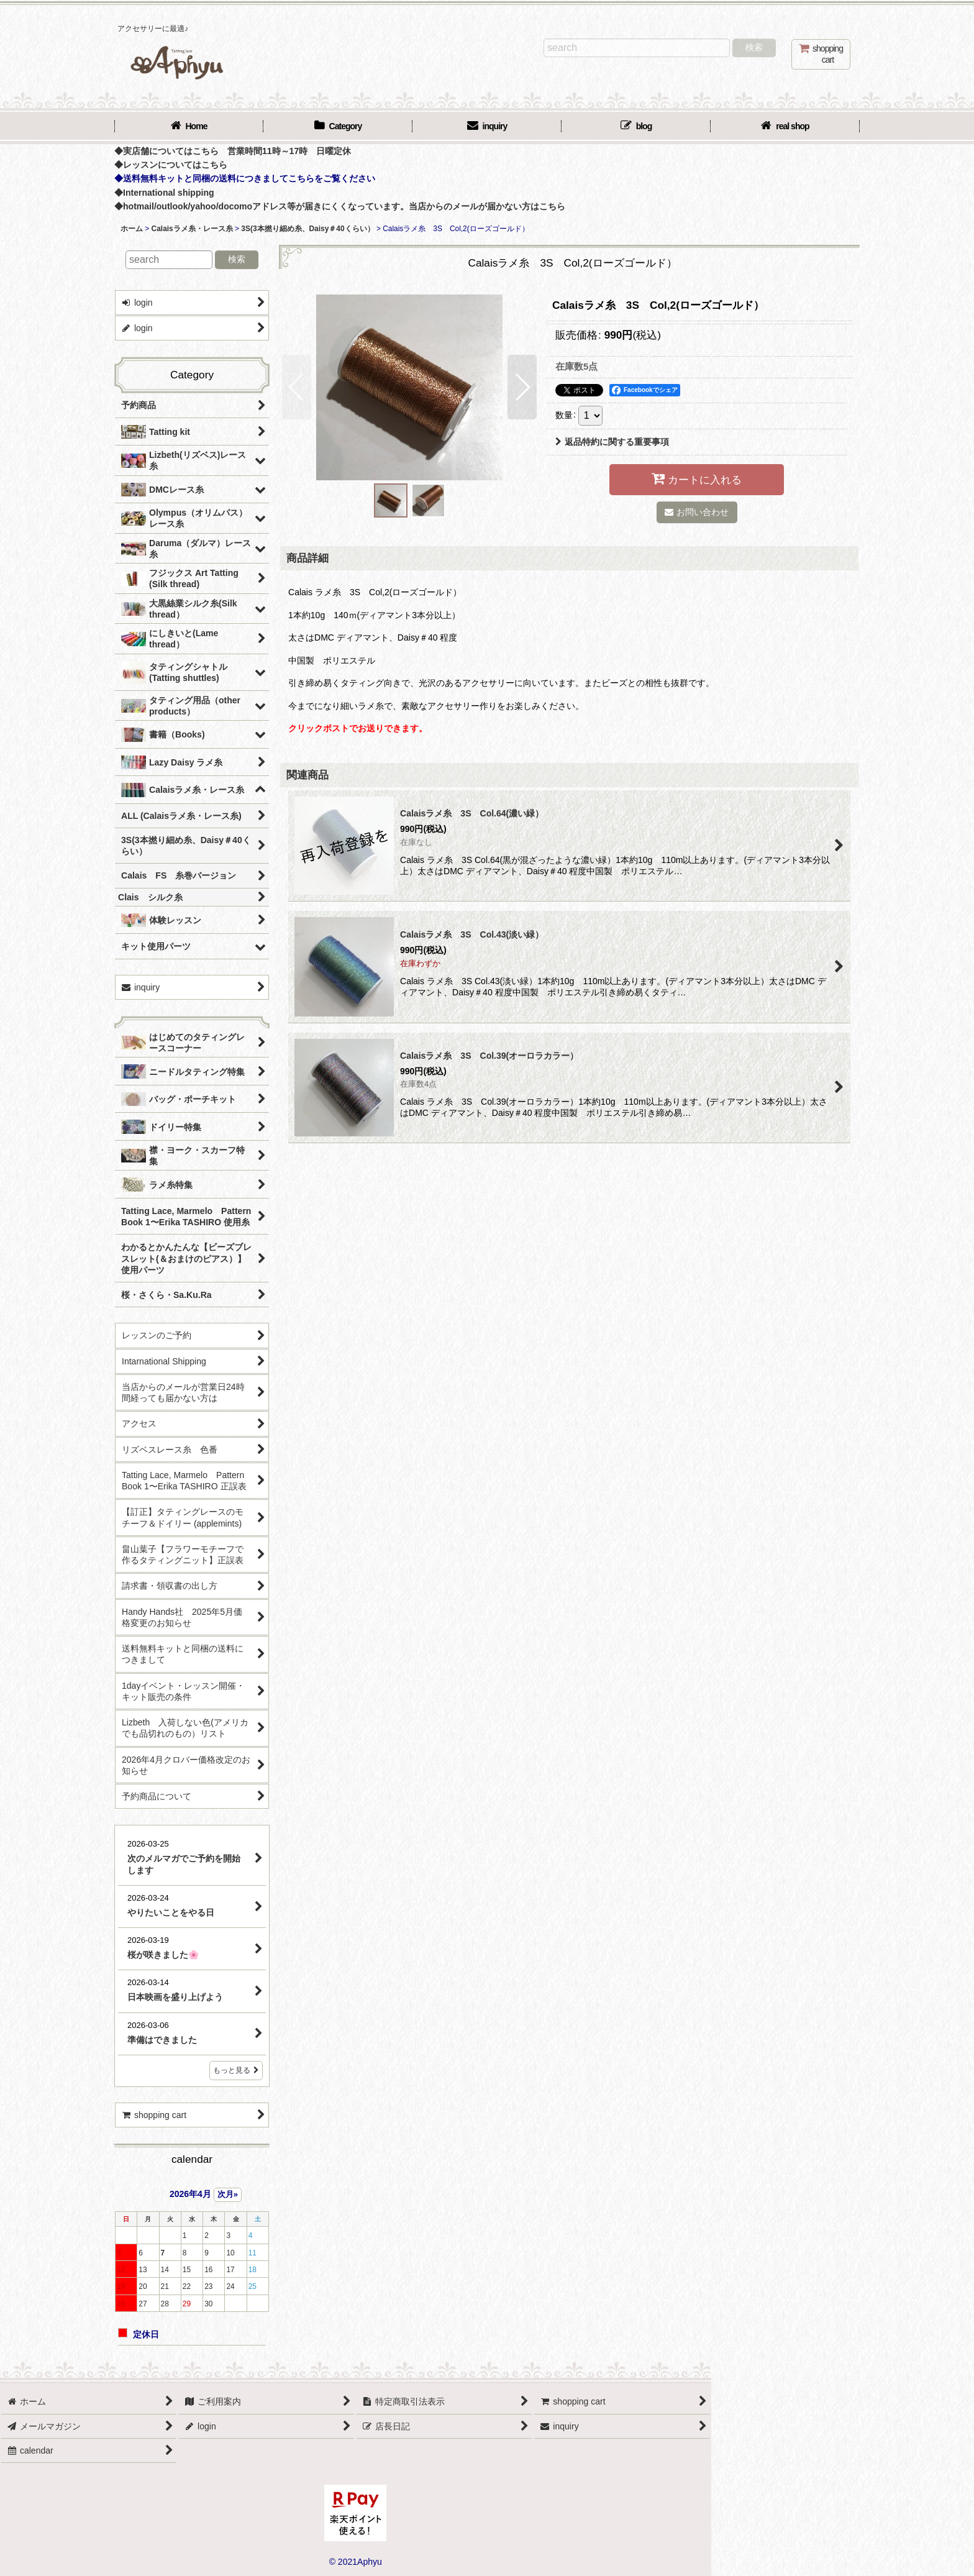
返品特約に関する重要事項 (612, 442)
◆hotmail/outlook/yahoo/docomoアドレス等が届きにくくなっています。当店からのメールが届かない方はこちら (339, 206)
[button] (296, 387)
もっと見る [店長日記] (236, 2070)
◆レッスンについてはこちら (170, 165)
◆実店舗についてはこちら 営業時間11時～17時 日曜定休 (232, 151)
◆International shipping (164, 193)
